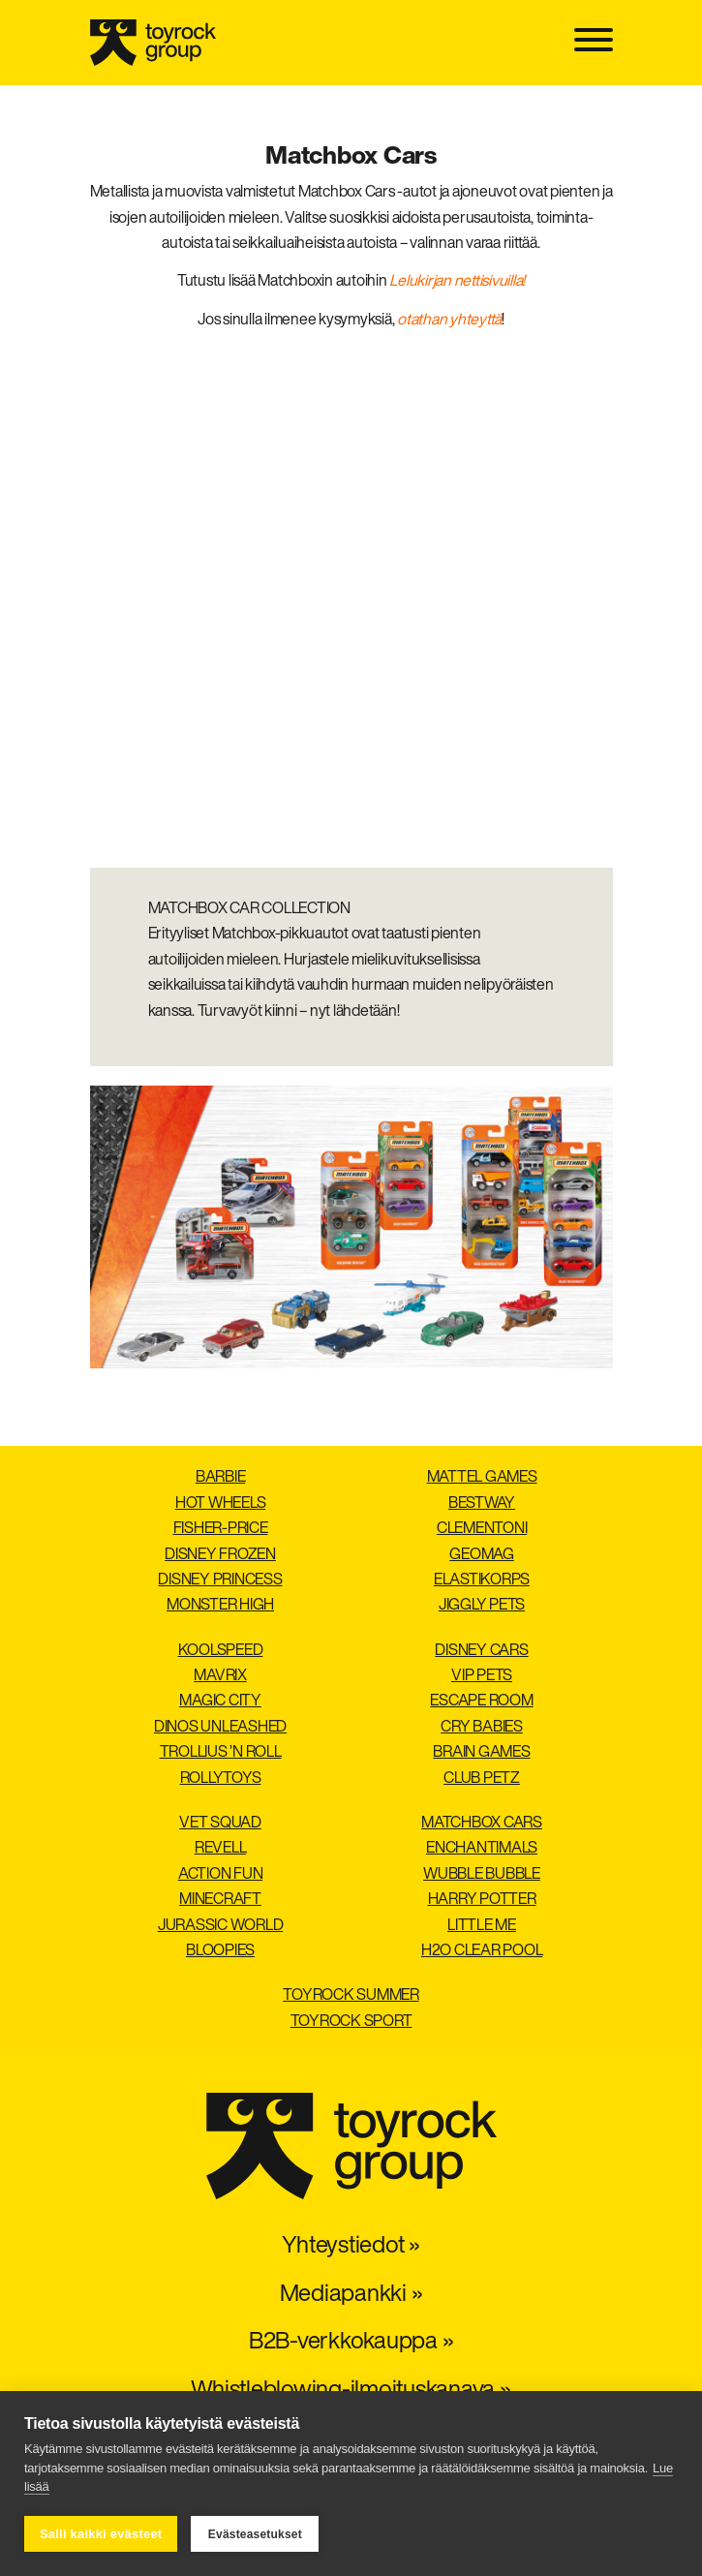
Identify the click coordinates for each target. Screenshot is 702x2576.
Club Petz (481, 1779)
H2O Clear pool (482, 1951)
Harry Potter (482, 1900)
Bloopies (220, 1951)
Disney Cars (481, 1651)
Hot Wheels (220, 1504)
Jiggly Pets (482, 1605)
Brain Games (481, 1753)
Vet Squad (220, 1823)
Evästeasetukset (255, 2534)
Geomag (481, 1555)
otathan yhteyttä (449, 320)
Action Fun (220, 1875)
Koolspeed (220, 1651)
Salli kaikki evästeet (101, 2534)
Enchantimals (481, 1848)
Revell (221, 1848)
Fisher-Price (220, 1529)
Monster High (220, 1605)
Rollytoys (220, 1779)
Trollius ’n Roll (221, 1753)
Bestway (481, 1504)
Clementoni (482, 1529)
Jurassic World (221, 1926)
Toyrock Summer (351, 1996)
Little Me (481, 1926)
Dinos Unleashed (220, 1727)
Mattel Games (482, 1478)
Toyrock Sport (351, 2022)
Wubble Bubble (481, 1875)
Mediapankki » (351, 2295)
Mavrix (220, 1676)
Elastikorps (482, 1580)
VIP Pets (481, 1676)
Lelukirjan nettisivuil (450, 282)
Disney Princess (220, 1580)
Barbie (221, 1478)
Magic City (220, 1701)
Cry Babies (482, 1727)
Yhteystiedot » (351, 2246)
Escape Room (481, 1701)
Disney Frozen (220, 1555)
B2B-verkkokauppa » (351, 2342)
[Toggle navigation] (593, 42)
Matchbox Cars (481, 1823)
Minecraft (220, 1900)
